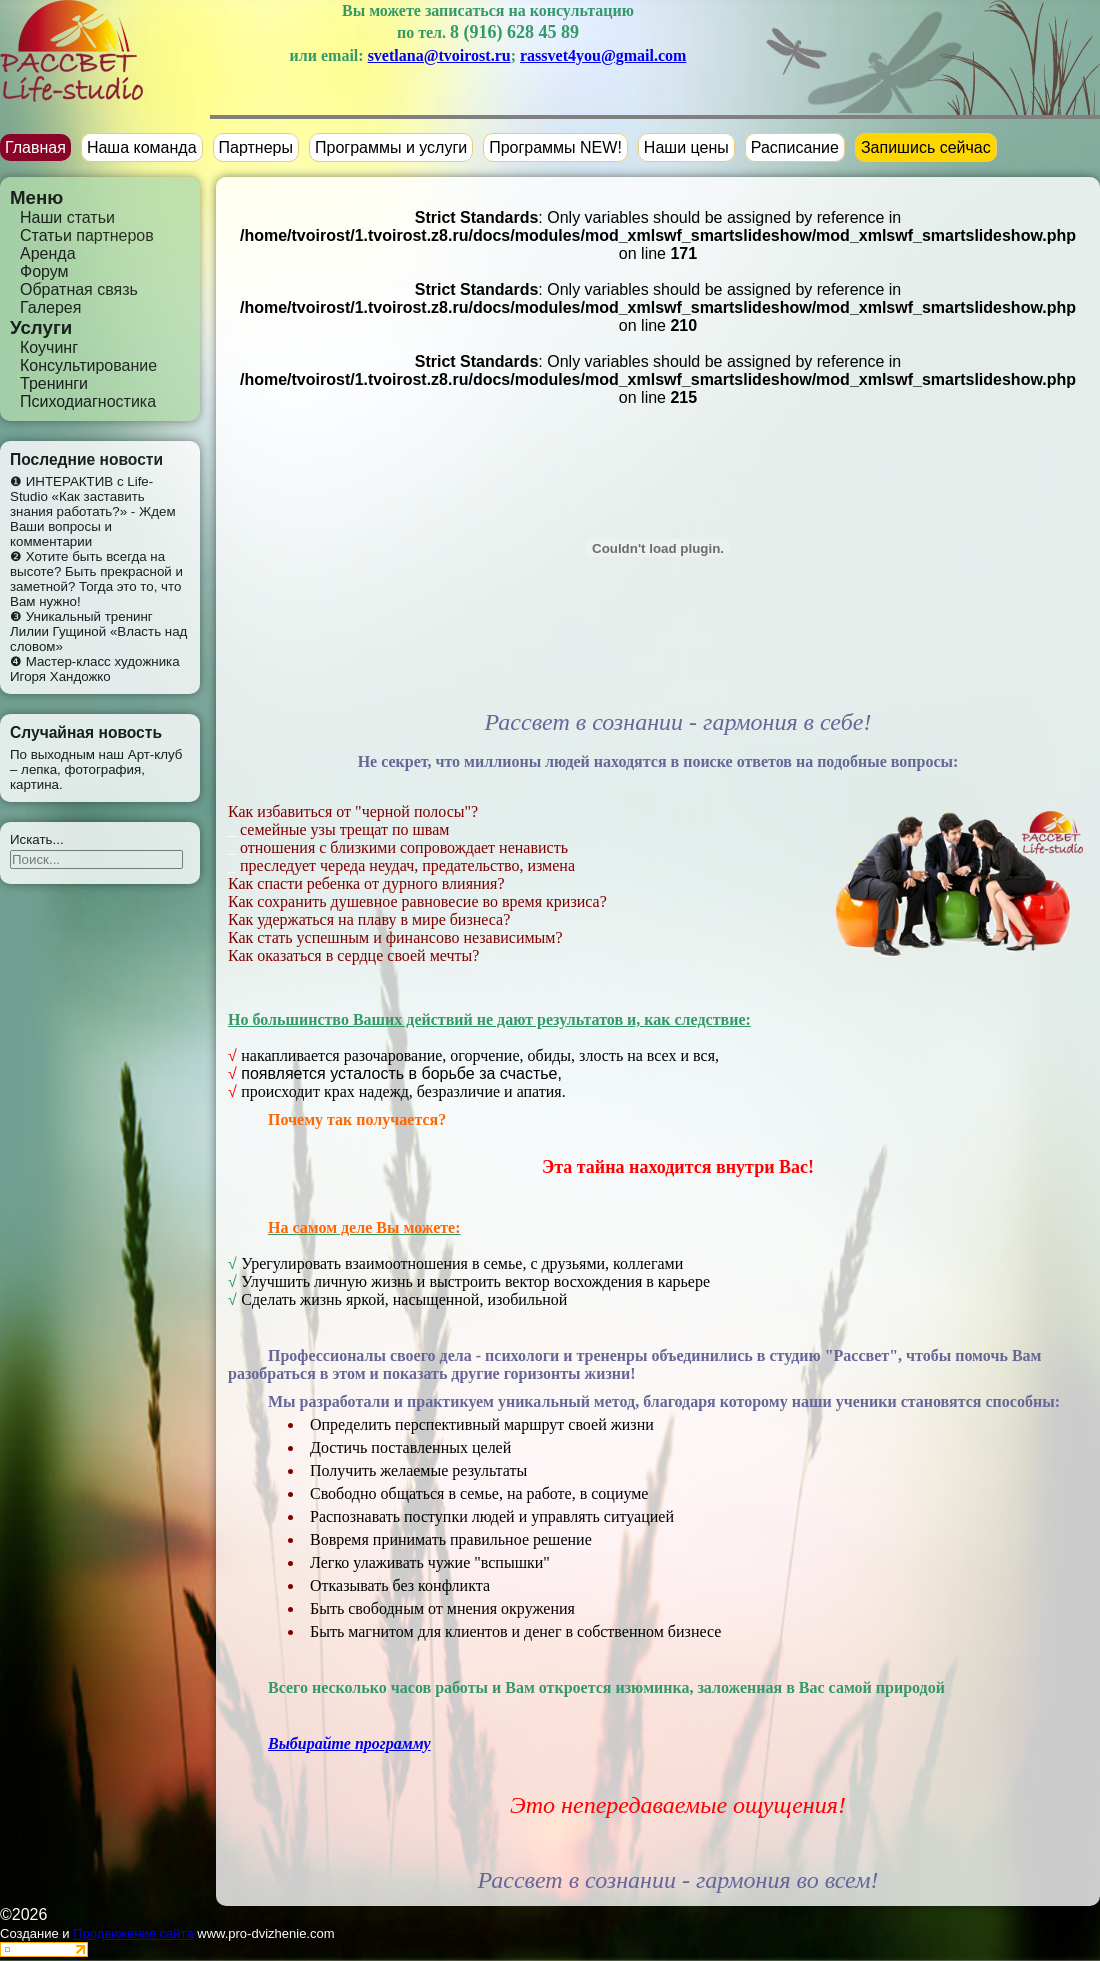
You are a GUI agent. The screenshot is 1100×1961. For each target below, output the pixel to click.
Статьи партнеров (87, 235)
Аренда (48, 253)
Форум (44, 271)
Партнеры (256, 147)
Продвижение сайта (133, 1933)
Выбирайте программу (349, 1743)
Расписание (795, 147)
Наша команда (142, 147)
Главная (35, 147)
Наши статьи (67, 217)
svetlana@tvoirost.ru (439, 55)
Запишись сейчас (926, 147)
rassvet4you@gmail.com (603, 55)
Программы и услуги (391, 147)
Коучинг (49, 347)
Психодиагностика (88, 401)
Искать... (37, 839)
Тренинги (54, 383)
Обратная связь (79, 289)
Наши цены (686, 147)
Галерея (50, 307)
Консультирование (88, 365)
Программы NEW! (555, 147)
